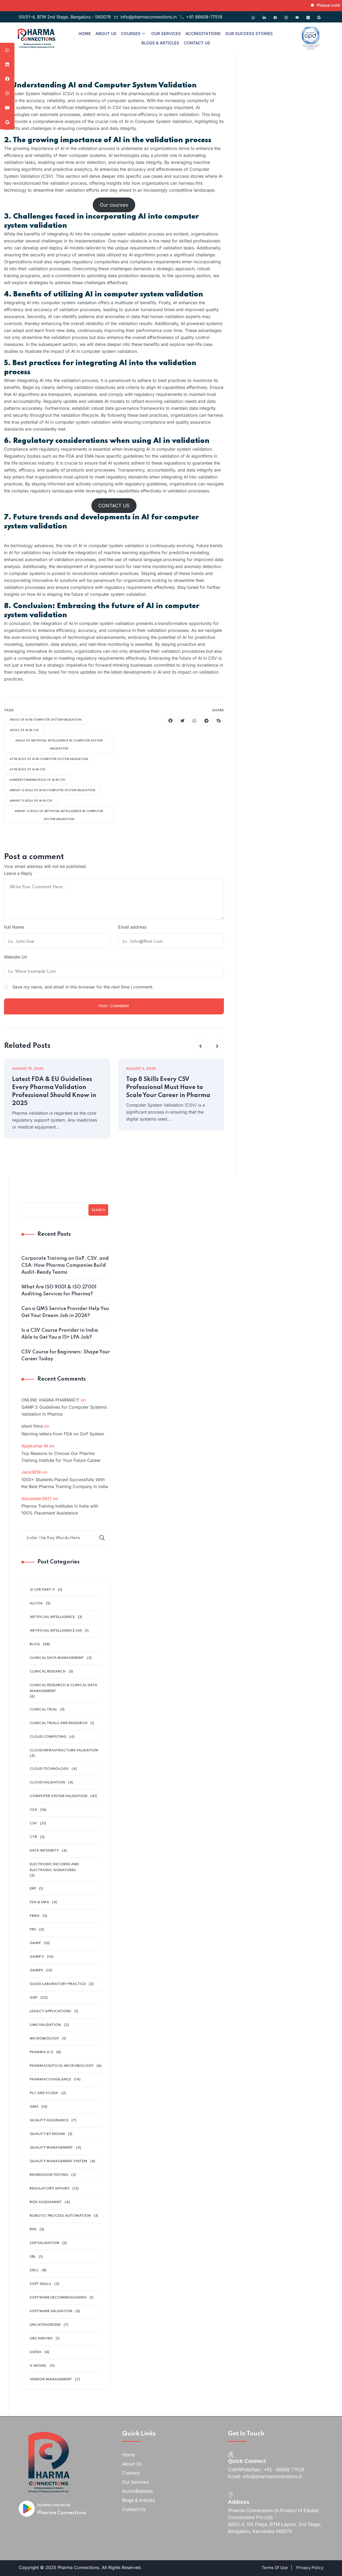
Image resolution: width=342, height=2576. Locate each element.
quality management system (58, 2161)
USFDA (35, 2352)
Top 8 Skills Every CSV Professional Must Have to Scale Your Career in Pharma (168, 1087)
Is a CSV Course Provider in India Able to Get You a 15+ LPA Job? (59, 1334)
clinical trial (43, 1709)
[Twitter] (308, 15)
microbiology (44, 2038)
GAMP (35, 1943)
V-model (38, 2366)
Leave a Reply (18, 873)
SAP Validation (44, 2243)
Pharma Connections (61, 2513)
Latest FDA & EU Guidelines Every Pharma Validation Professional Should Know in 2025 (54, 1091)
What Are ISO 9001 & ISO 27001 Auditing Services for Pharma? (58, 1290)
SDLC (34, 2270)
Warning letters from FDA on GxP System (62, 1433)
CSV (33, 1823)
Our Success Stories (249, 33)
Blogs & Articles (160, 42)
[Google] (319, 15)
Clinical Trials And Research (58, 1723)
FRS (33, 1929)
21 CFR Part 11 (42, 1590)
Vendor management (51, 2379)
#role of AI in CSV (24, 730)
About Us (105, 33)
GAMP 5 (37, 1957)
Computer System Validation (58, 1796)
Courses (133, 33)
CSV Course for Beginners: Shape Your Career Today (65, 1355)
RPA (33, 2229)
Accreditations (203, 33)
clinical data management (57, 1658)
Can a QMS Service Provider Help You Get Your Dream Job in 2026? (65, 1312)
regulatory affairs (49, 2188)
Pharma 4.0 (41, 2052)
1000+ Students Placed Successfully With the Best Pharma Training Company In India (64, 1483)
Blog (35, 1644)
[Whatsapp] (253, 15)
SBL (33, 2256)
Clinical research (48, 1671)
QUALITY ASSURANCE (49, 2120)
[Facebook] (275, 15)
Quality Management (51, 2147)
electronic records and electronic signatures (54, 1867)
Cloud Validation (47, 1782)
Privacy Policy (309, 2567)
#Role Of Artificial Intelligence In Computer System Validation (59, 744)
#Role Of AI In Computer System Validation (45, 719)
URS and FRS (41, 2338)
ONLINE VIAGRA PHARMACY (50, 1400)
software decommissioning (58, 2297)
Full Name (14, 927)
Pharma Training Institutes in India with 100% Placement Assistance (59, 1509)
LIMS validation (45, 2025)
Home (85, 33)
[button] (200, 1046)
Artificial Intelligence (52, 1617)
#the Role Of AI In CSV (27, 769)
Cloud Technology (49, 1769)
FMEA (35, 1916)
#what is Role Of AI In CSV (31, 800)
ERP (33, 1888)
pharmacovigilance (50, 2079)
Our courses (114, 205)
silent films (32, 1426)
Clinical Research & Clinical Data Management (63, 1688)
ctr (33, 1837)
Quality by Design (47, 2134)
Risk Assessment (46, 2202)
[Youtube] (297, 15)
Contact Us (197, 42)
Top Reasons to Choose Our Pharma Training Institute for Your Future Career (61, 1457)
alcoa (36, 1603)
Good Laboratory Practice (58, 1984)
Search (98, 1210)
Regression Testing (49, 2175)
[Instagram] (286, 15)
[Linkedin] (264, 15)
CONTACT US (114, 505)
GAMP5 (36, 1970)
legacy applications (50, 2011)
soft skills (40, 2284)
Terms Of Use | (277, 2567)
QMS (34, 2106)
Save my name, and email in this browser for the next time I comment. (82, 987)
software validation (51, 2311)
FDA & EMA (39, 1902)
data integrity (44, 1850)
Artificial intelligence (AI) (56, 1630)
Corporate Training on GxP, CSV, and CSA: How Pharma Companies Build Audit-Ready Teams (65, 1265)
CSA (33, 1810)
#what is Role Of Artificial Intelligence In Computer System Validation (59, 815)
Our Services (166, 33)
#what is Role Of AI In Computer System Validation (52, 790)
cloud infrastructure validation (64, 1750)
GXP (33, 1997)
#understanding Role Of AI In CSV (37, 780)
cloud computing (48, 1737)
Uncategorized (45, 2325)
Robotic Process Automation (60, 2216)
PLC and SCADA (44, 2093)
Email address (132, 927)
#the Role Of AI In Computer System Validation (49, 759)
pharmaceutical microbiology (62, 2066)
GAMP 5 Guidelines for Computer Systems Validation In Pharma (64, 1410)
